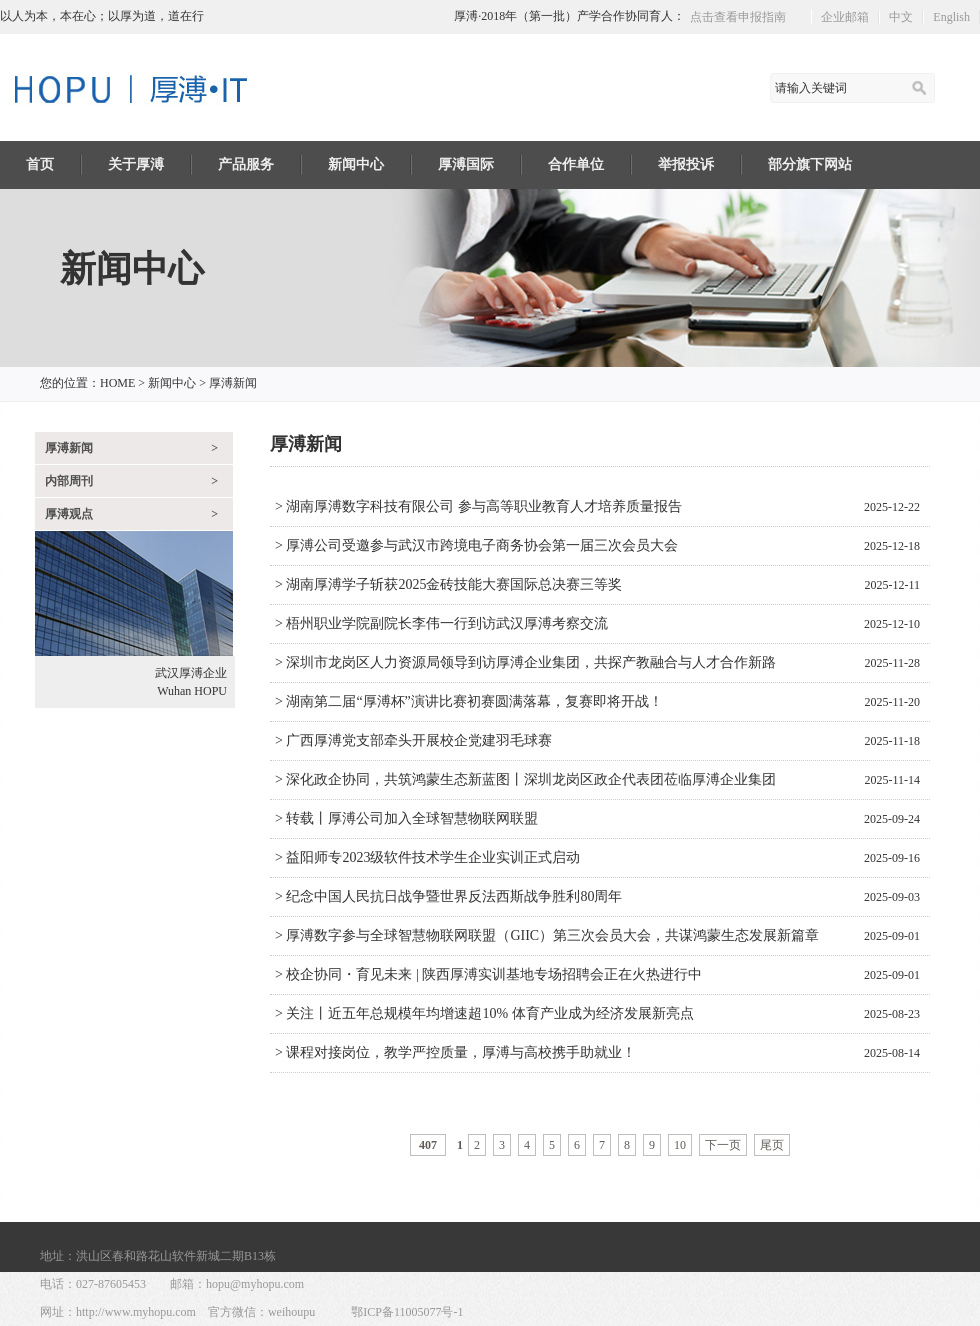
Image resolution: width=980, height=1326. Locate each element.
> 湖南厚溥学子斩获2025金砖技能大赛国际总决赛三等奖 (448, 584)
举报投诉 (686, 164)
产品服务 (246, 164)
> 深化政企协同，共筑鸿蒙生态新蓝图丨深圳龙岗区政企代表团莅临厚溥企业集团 (525, 779)
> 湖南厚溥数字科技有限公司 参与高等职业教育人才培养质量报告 (478, 506)
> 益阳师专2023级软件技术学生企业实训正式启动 (427, 857)
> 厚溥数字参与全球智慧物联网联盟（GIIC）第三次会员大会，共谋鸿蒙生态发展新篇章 (547, 935)
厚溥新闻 (233, 383)
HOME (117, 383)
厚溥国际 (466, 164)
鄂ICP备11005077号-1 (407, 1312)
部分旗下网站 (810, 164)
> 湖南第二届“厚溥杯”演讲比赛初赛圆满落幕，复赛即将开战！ (469, 701)
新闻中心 (356, 164)
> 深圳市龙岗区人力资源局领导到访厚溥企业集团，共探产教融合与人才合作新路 (525, 662)
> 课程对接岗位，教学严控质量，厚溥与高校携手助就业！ (455, 1052)
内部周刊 (139, 481)
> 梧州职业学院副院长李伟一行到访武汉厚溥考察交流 (441, 623)
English (951, 17)
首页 (40, 164)
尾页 (772, 1145)
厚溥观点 (139, 514)
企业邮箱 (845, 17)
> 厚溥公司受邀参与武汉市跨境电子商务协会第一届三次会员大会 (476, 545)
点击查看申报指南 (738, 17)
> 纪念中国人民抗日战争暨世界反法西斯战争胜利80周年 (448, 896)
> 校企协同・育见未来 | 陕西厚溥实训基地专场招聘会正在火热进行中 (488, 974)
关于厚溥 (136, 164)
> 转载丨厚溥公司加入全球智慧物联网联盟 (406, 818)
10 (680, 1145)
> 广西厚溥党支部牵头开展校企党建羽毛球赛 (413, 740)
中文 (901, 17)
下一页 (723, 1145)
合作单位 (576, 164)
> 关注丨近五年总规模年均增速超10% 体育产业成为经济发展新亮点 (484, 1013)
